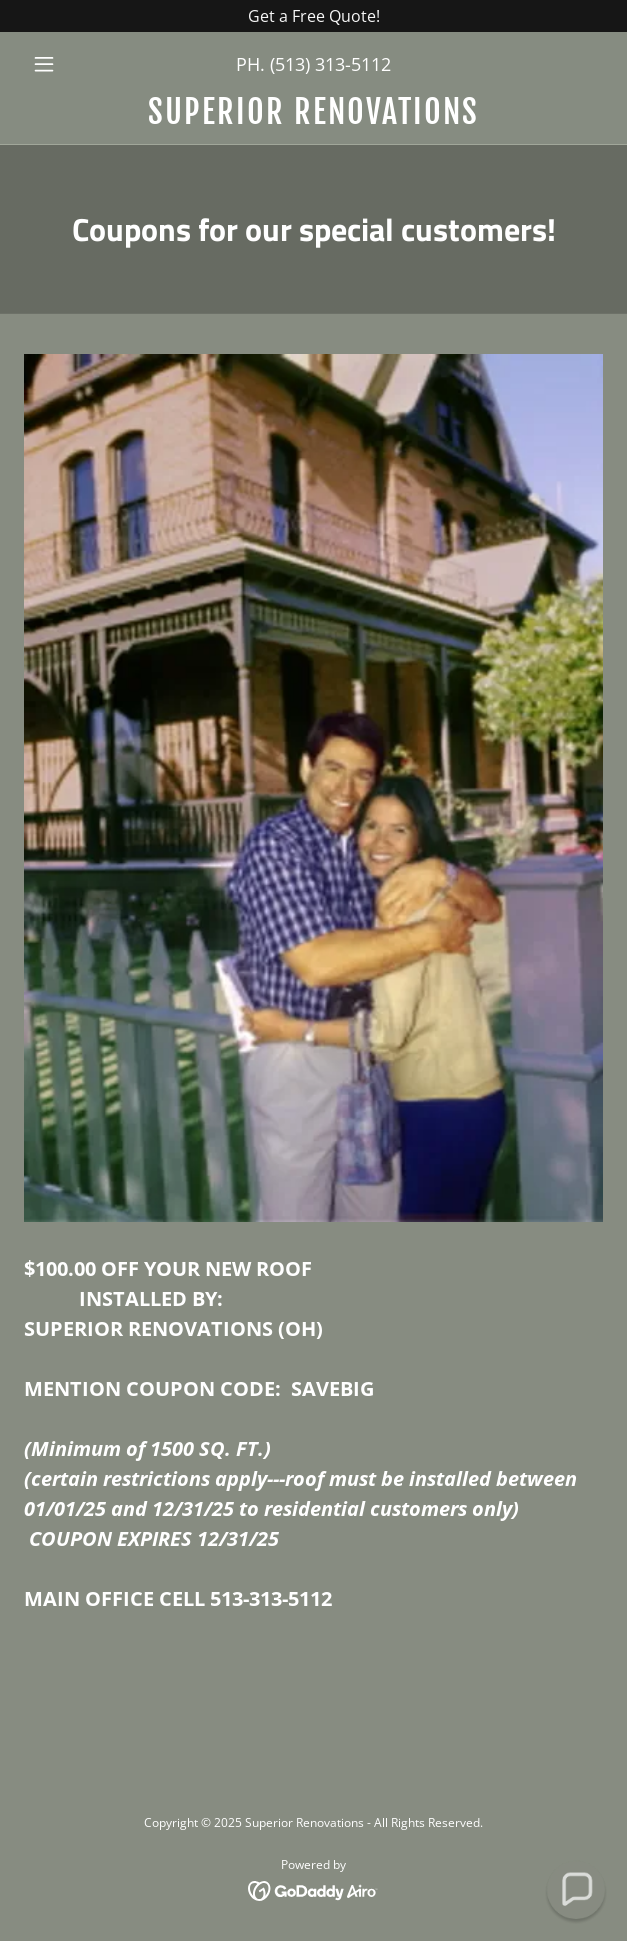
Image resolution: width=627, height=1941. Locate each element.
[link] (313, 112)
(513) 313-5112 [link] (330, 64)
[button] (67, 64)
